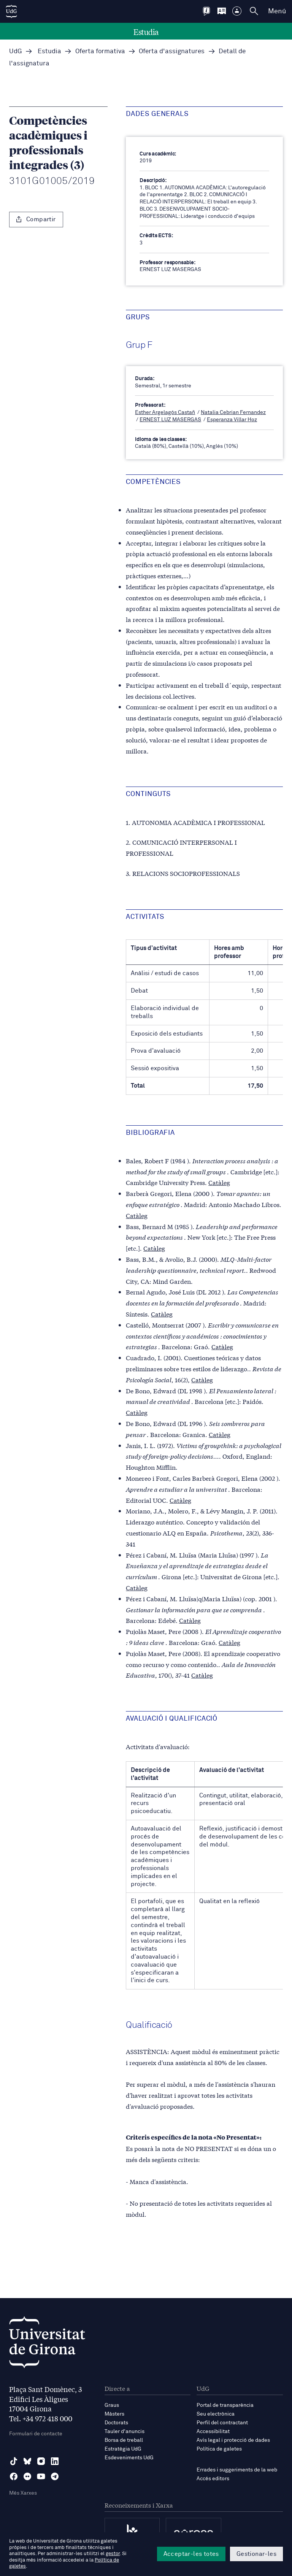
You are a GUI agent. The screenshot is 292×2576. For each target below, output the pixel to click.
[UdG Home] (11, 11)
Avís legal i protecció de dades (233, 2440)
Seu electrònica (216, 2414)
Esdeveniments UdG (129, 2457)
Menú (277, 11)
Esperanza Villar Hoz (232, 419)
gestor (113, 2553)
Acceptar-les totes (191, 2554)
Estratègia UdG (123, 2449)
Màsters (114, 2414)
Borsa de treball (124, 2440)
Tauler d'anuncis (124, 2431)
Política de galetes (219, 2449)
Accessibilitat (213, 2431)
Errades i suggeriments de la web (237, 2470)
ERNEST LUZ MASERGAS (170, 419)
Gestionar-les (256, 2554)
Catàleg (219, 1182)
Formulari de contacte (35, 2433)
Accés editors (213, 2478)
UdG (15, 51)
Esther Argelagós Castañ (165, 412)
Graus (112, 2405)
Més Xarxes (23, 2493)
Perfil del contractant (222, 2422)
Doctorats (116, 2422)
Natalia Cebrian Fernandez (233, 412)
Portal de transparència (225, 2405)
